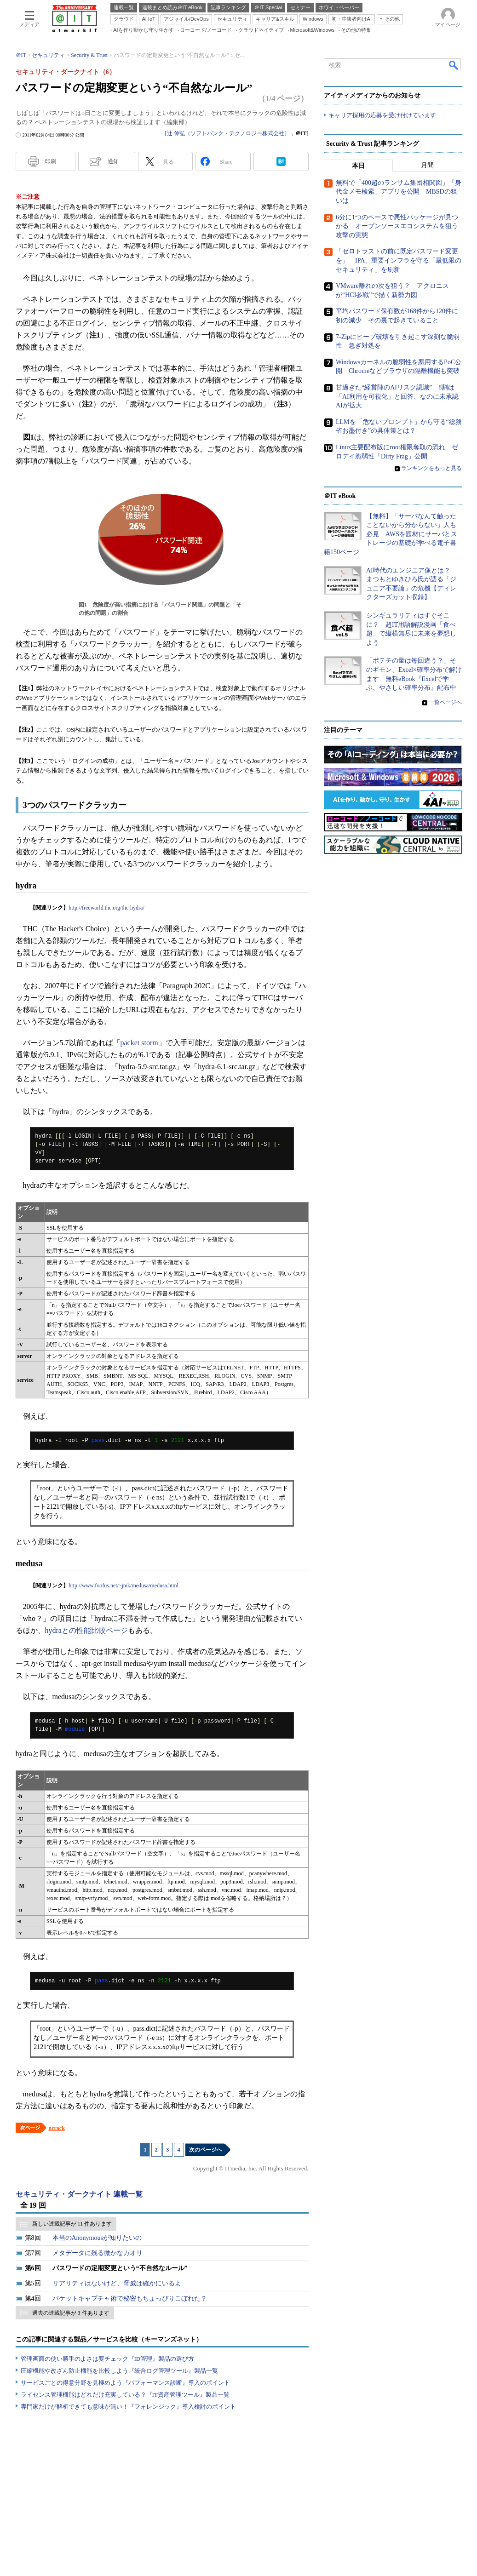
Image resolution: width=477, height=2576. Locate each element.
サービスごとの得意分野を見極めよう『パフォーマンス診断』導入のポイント (125, 2382)
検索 (454, 64)
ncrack (57, 2128)
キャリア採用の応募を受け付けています (382, 115)
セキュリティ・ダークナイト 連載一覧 (79, 2194)
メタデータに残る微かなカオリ (97, 2253)
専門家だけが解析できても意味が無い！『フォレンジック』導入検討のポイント (128, 2406)
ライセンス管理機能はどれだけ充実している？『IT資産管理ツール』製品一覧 (125, 2394)
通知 (113, 161)
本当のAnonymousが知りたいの (97, 2237)
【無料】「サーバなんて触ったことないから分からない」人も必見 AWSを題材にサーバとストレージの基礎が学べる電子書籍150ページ (390, 534)
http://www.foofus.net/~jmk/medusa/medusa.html (123, 1585)
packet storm (139, 1043)
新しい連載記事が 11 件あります (72, 2224)
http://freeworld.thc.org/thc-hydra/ (106, 907)
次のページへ (205, 2150)
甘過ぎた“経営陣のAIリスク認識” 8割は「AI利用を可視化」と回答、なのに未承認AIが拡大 (397, 396)
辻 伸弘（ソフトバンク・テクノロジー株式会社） (228, 133)
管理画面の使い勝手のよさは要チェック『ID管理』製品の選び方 (108, 2358)
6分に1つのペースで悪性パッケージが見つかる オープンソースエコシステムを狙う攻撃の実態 (397, 226)
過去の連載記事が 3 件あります (70, 2313)
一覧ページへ (445, 702)
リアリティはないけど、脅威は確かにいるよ (116, 2283)
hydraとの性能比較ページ (86, 1630)
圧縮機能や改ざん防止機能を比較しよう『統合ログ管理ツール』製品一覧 (119, 2370)
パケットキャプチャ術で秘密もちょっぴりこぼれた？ (129, 2298)
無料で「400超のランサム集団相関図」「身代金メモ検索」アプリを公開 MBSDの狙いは (398, 191)
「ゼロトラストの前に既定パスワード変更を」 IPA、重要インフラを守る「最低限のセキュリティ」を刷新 (398, 260)
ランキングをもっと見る (431, 468)
